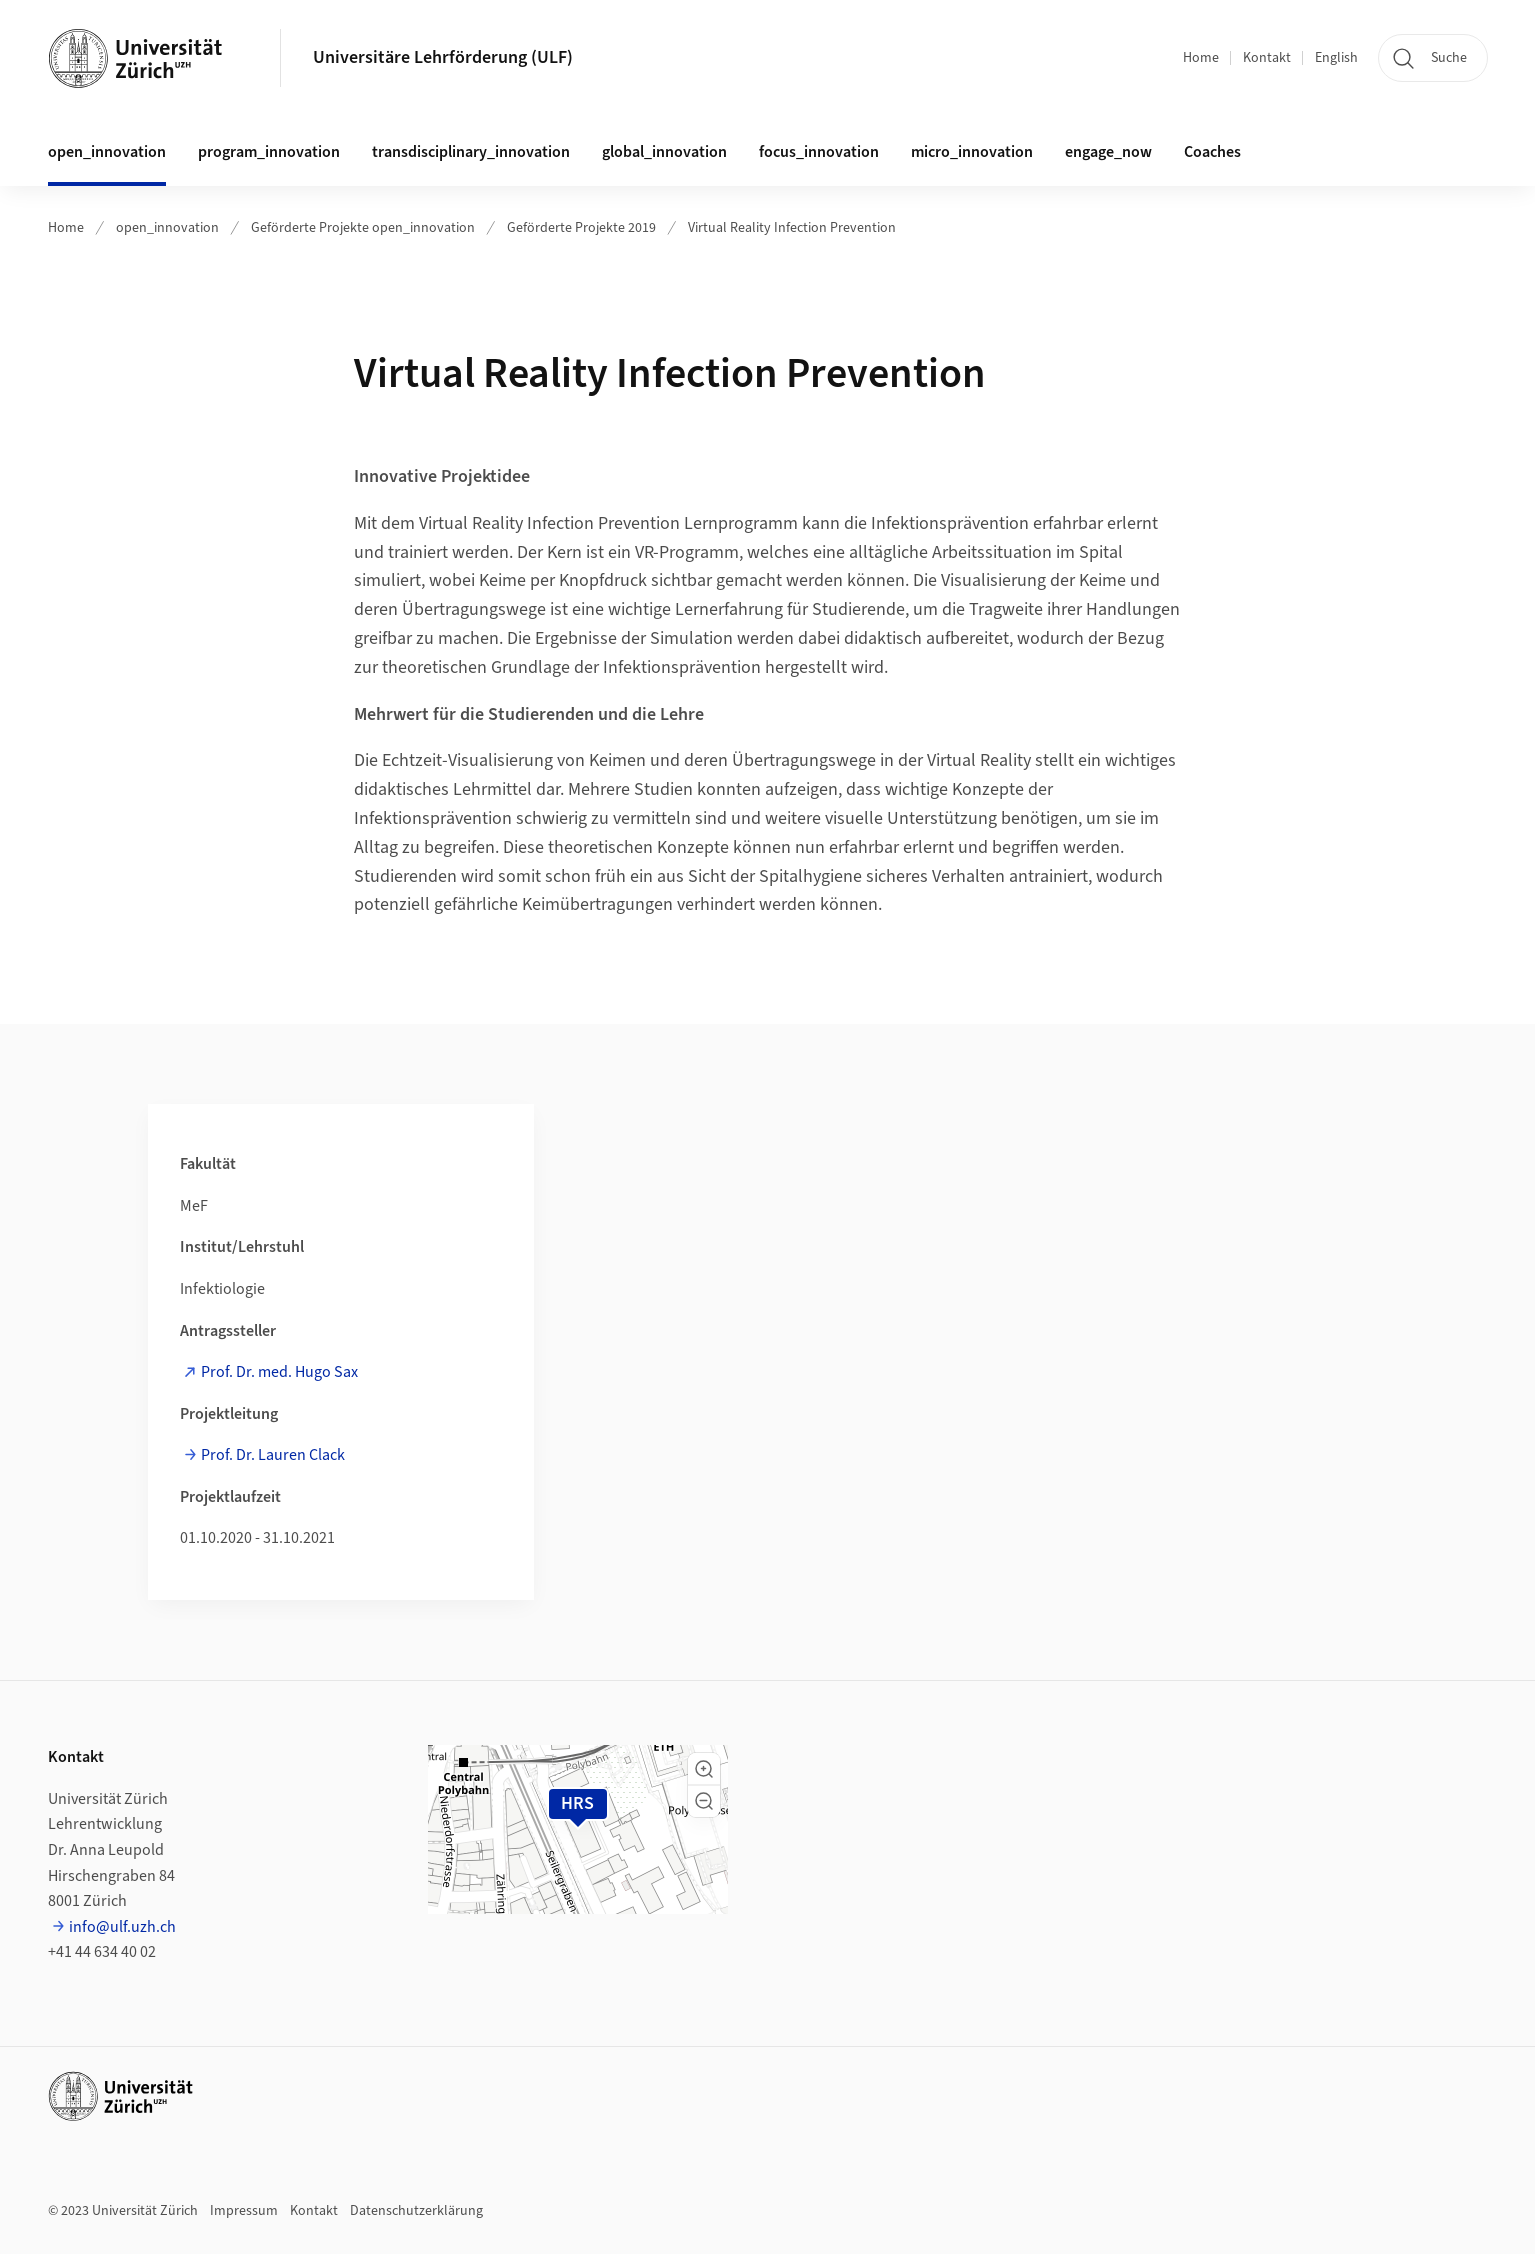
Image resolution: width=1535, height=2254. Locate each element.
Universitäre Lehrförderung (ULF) (443, 57)
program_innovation (269, 152)
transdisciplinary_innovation (471, 152)
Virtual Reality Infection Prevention (792, 228)
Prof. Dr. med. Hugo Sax (279, 1372)
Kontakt (1267, 58)
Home (1201, 58)
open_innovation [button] (107, 152)
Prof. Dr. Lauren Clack (273, 1455)
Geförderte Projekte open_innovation (363, 228)
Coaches (1212, 152)
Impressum (244, 2211)
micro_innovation (972, 152)
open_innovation (167, 228)
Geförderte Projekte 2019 (581, 228)
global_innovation (664, 152)
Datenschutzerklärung (416, 2211)
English (1336, 58)
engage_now (1108, 152)
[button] (704, 1769)
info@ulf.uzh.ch (122, 1927)
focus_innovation (819, 152)
